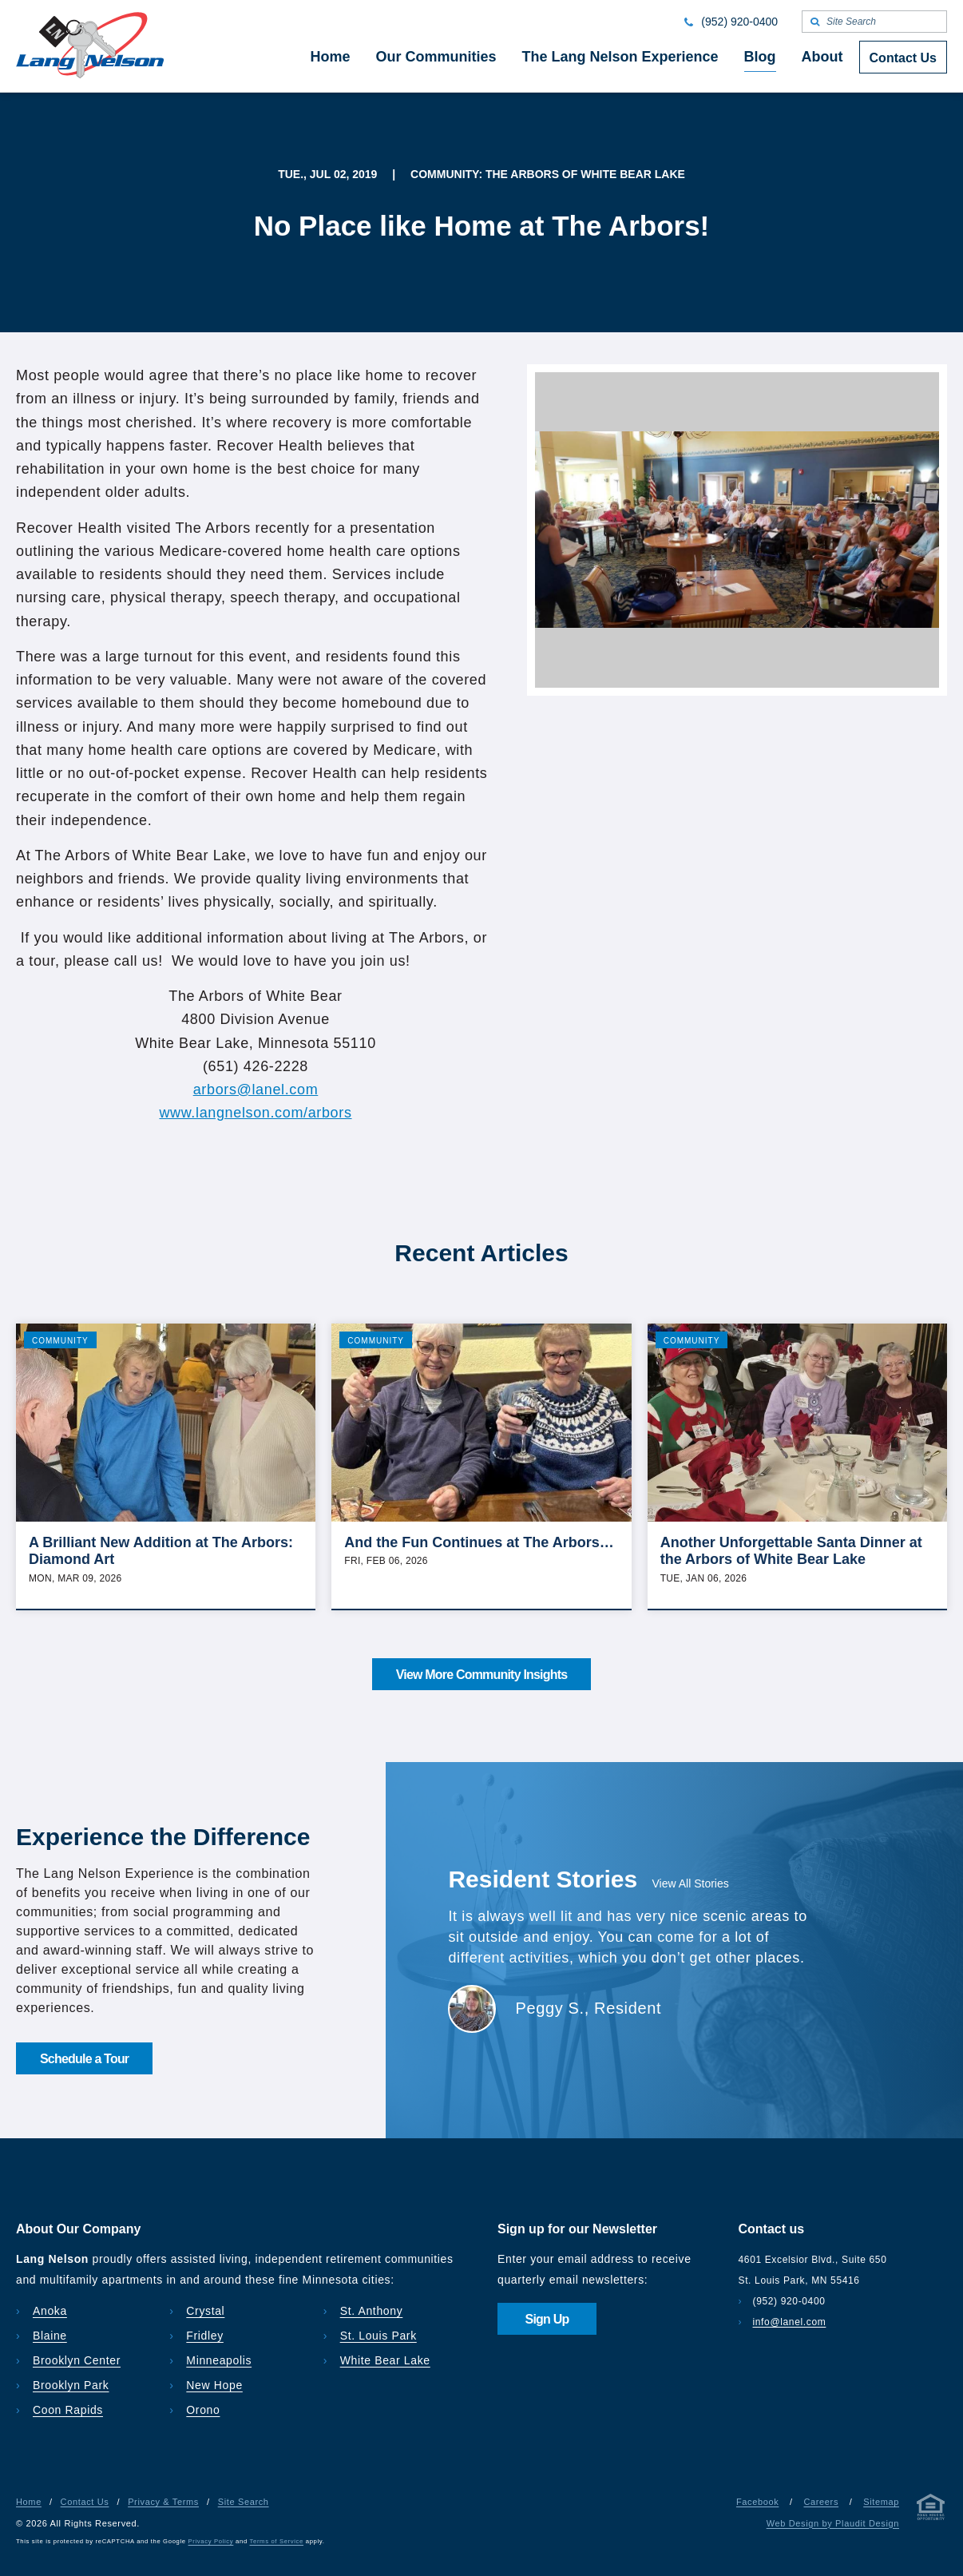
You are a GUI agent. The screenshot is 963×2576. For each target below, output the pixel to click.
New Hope (214, 2385)
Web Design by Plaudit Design (833, 2523)
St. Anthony (371, 2310)
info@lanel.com (789, 2322)
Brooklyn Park (71, 2385)
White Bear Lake (385, 2360)
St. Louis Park (378, 2335)
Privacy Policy (211, 2541)
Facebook (757, 2502)
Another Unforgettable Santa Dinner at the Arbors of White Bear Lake (791, 1551)
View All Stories (690, 1883)
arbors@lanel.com (256, 1089)
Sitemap (881, 2502)
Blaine (50, 2335)
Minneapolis (219, 2360)
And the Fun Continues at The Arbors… (478, 1542)
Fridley (205, 2335)
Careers (820, 2502)
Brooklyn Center (77, 2360)
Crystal (205, 2310)
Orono (203, 2409)
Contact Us (85, 2502)
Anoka (50, 2310)
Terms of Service (276, 2541)
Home (29, 2502)
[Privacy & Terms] (931, 2510)
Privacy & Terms (163, 2502)
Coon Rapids (68, 2409)
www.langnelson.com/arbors (255, 1113)
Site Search (243, 2502)
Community (60, 1340)
